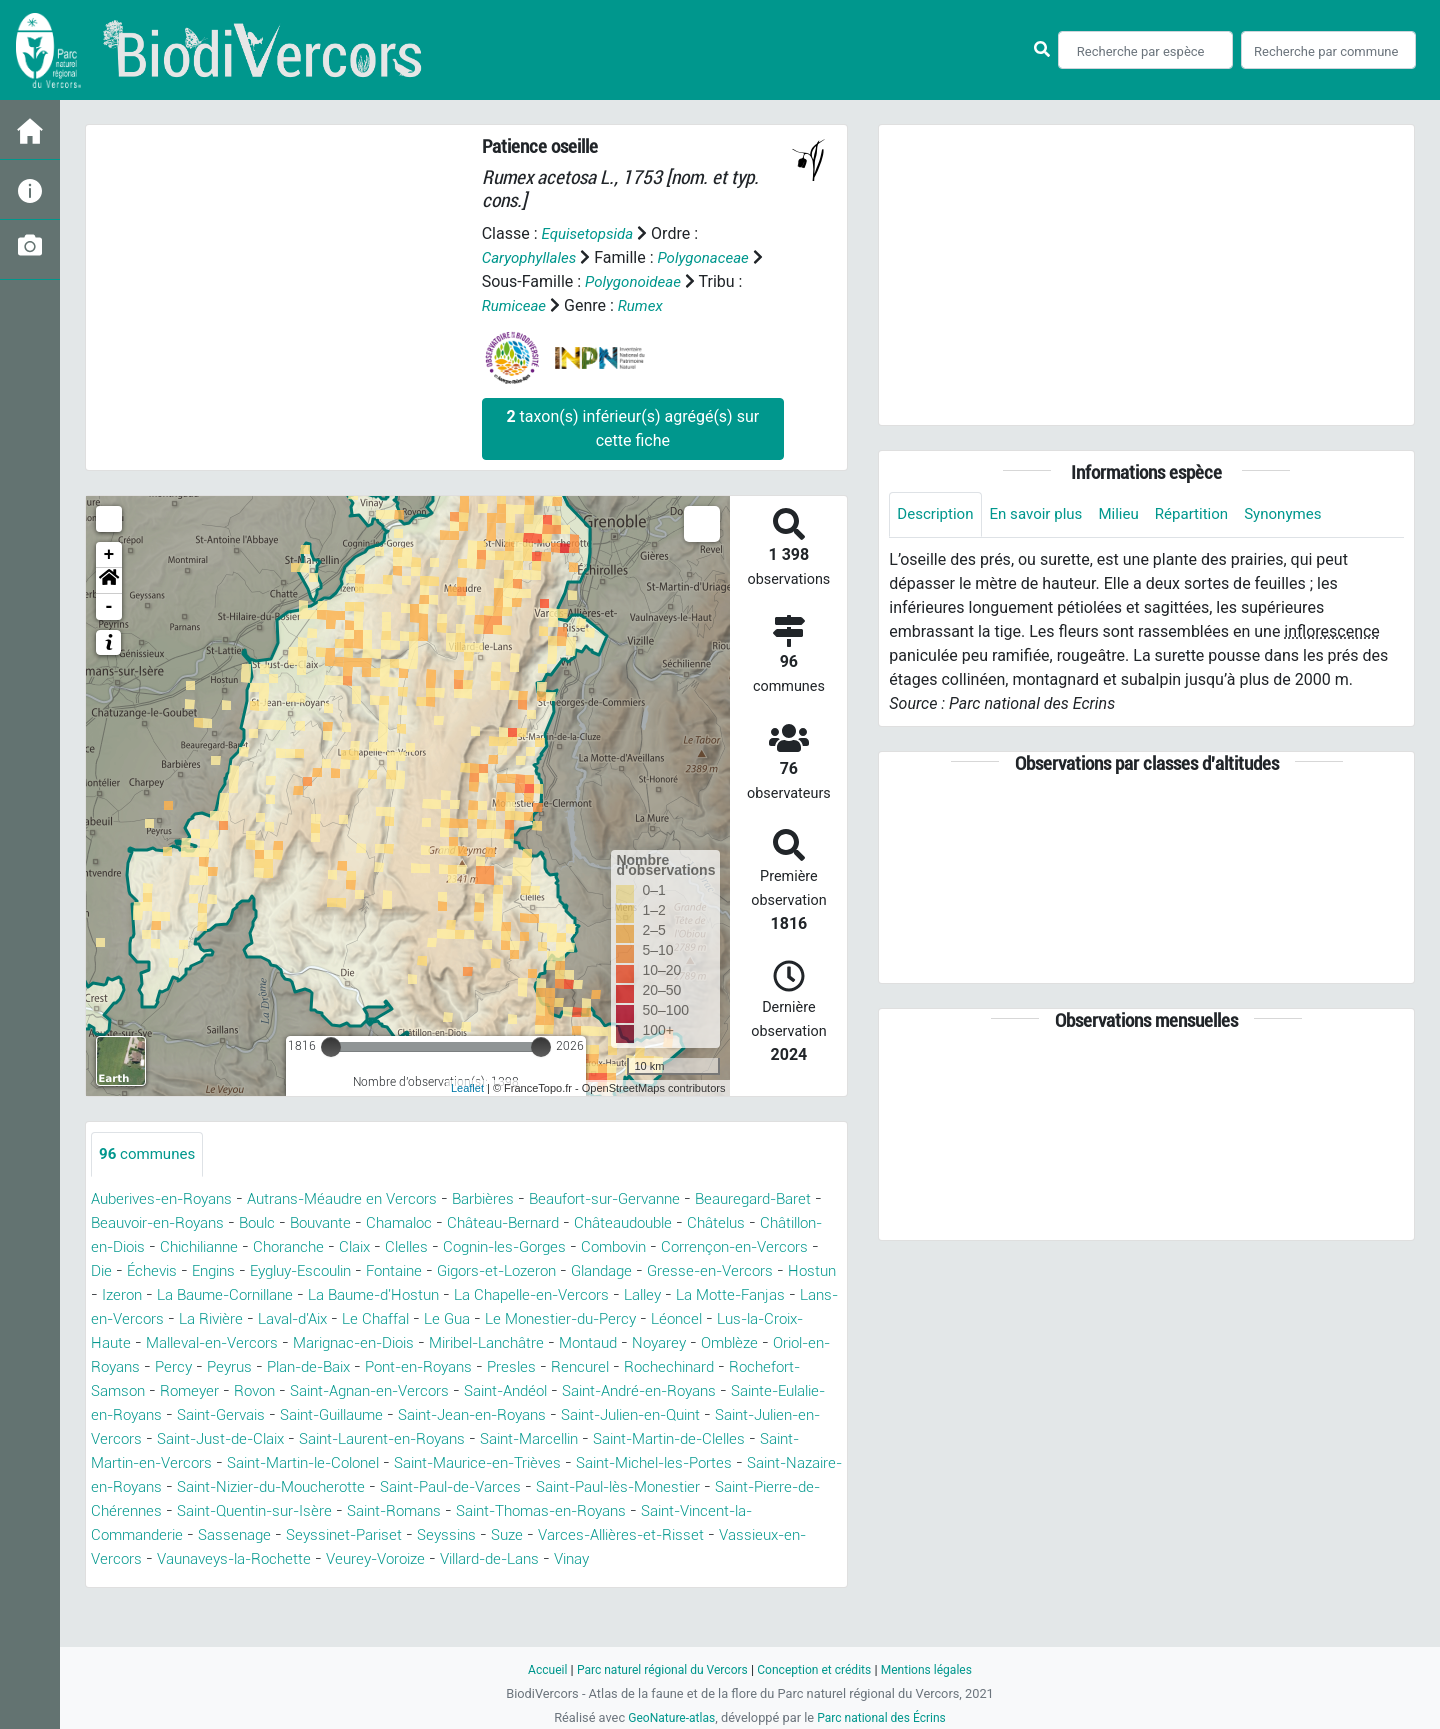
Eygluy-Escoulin (500, 1271)
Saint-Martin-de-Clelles (651, 1463)
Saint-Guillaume (217, 1439)
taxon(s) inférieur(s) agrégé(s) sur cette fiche (632, 428)
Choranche (453, 1247)
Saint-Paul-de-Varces (585, 1511)
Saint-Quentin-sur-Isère (464, 1535)
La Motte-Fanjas (367, 1319)
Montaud (315, 1367)
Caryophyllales (532, 257)
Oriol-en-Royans (570, 1367)
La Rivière (609, 1319)
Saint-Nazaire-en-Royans (182, 1511)
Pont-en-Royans (195, 1391)
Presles (294, 1391)
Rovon (771, 1391)
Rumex (646, 305)
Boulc (324, 1223)
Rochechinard (459, 1391)
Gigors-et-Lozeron (714, 1271)
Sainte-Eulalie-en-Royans (663, 1415)
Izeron (408, 1295)
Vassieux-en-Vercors (301, 1583)
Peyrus (722, 1367)
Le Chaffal (789, 1319)
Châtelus (122, 1247)
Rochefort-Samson (590, 1391)
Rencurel (365, 1391)
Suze (724, 1559)
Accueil (536, 1669)
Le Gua (116, 1343)
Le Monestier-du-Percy (237, 1343)
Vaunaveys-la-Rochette (473, 1583)
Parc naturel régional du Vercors (657, 1669)
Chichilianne (356, 1247)
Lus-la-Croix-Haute (472, 1343)
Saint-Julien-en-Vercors (724, 1439)
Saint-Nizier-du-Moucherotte (390, 1511)
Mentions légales (936, 1669)
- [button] (109, 607)
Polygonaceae (711, 257)
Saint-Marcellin (498, 1463)
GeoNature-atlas (667, 1717)
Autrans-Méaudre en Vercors (360, 1199)
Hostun (346, 1295)
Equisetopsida (590, 233)
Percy (663, 1367)
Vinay (111, 1607)
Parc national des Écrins (884, 1717)
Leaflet (467, 1088)
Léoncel (360, 1343)
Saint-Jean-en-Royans (371, 1439)
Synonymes (1303, 514)
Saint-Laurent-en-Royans (338, 1463)
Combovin (802, 1247)
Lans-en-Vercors (500, 1319)
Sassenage (436, 1559)
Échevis (338, 1271)
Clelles (579, 1247)
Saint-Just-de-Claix (161, 1463)
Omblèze (466, 1367)
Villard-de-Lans (750, 1583)
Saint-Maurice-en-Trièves (511, 1487)
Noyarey (391, 1367)
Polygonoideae (636, 281)
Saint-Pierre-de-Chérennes (270, 1535)
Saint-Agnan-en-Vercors (178, 1415)
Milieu (1130, 514)
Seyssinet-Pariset (552, 1559)
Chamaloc (477, 1223)
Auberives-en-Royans (167, 1199)
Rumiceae (516, 305)
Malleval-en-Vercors (628, 1343)
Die (284, 1271)
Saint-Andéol (326, 1415)
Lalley (272, 1319)
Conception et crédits (817, 1669)
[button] (109, 581)
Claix (523, 1247)
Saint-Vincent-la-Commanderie (270, 1559)
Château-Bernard (588, 1223)
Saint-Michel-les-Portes (702, 1487)
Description (937, 514)
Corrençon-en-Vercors (180, 1271)
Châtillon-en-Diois (233, 1247)
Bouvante (392, 1223)
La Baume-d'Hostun (681, 1295)
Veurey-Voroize (626, 1583)
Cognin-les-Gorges (684, 1247)
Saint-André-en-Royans (472, 1415)
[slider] (331, 1047)
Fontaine (603, 1271)
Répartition (1207, 514)
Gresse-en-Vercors (240, 1295)
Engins (404, 1271)
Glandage (125, 1295)
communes (150, 1154)
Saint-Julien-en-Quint (546, 1439)
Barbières (509, 1199)
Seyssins (660, 1559)
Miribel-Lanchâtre (205, 1367)
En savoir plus (1043, 514)
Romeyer (703, 1391)
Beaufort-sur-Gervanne (638, 1199)
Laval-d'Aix (698, 1319)
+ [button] (109, 555)
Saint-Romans (614, 1535)
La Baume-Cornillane (520, 1295)
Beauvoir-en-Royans (216, 1223)
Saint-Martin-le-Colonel (320, 1487)
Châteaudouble (717, 1223)
